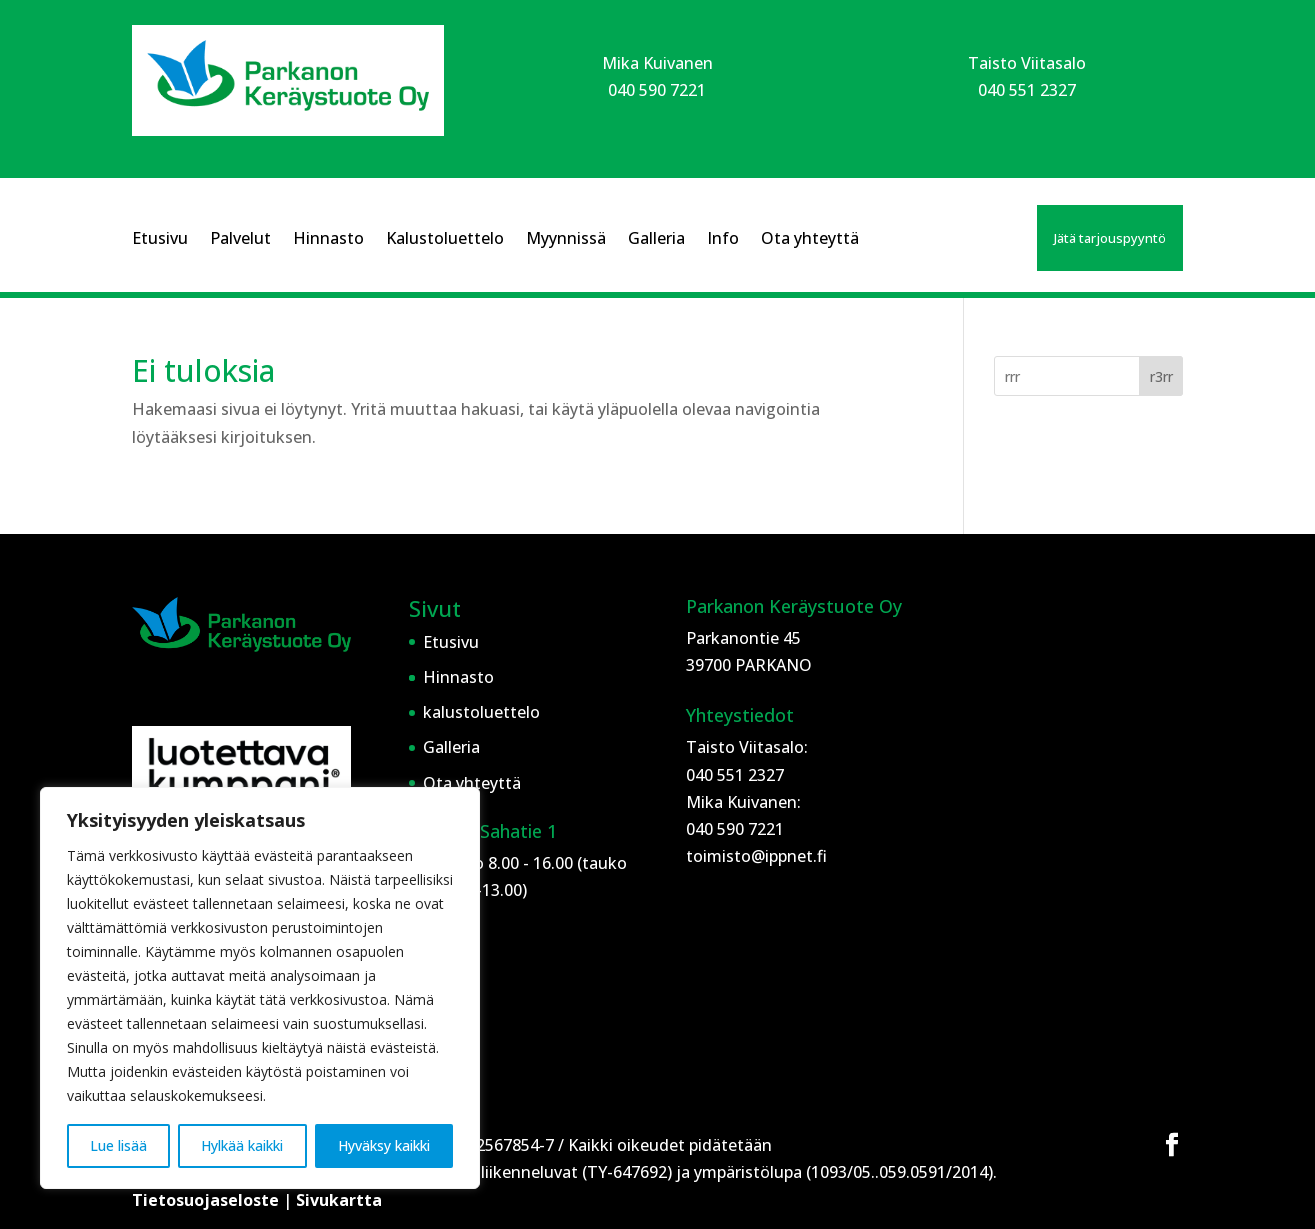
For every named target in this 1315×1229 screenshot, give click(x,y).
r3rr (1161, 376)
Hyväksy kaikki (384, 1145)
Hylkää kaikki (242, 1145)
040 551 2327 (1027, 90)
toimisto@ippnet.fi (756, 856)
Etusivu (160, 240)
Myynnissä (566, 240)
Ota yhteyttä (810, 240)
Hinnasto (328, 240)
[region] (260, 988)
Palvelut (240, 240)
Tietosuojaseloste (207, 1200)
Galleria (656, 240)
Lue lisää (118, 1145)
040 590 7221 (657, 90)
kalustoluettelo (481, 712)
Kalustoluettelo (445, 240)
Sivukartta (339, 1200)
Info (723, 240)
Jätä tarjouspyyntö (1110, 238)
